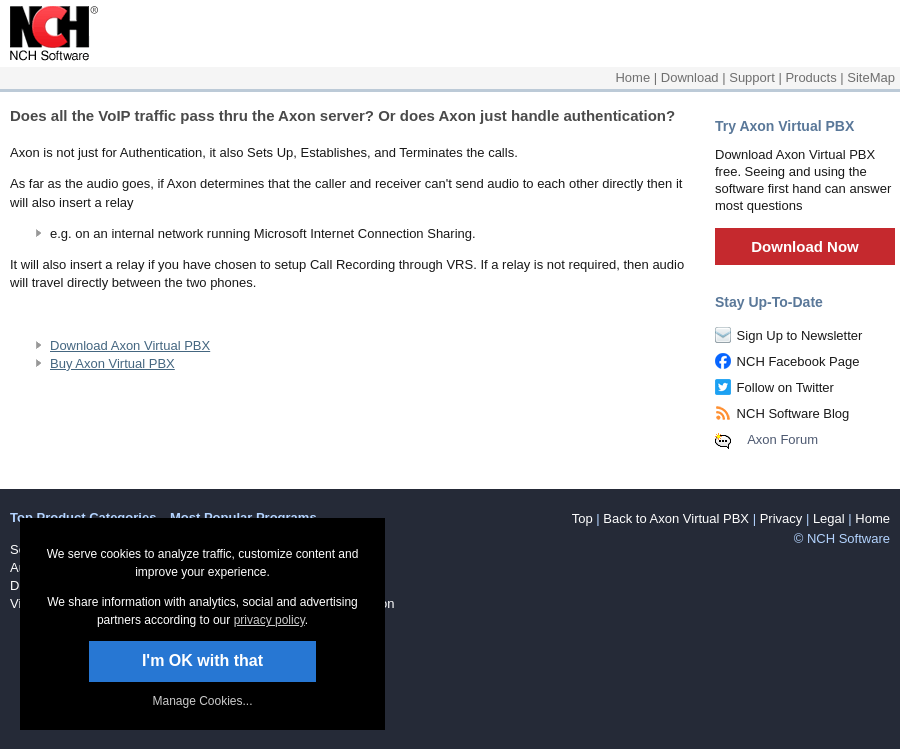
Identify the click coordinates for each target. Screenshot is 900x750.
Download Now (805, 246)
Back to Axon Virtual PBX (676, 518)
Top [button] (582, 518)
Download (690, 77)
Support (752, 77)
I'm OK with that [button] (202, 660)
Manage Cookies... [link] (202, 701)
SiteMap (871, 77)
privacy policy (269, 620)
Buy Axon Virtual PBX (112, 363)
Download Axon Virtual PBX (130, 345)
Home (632, 77)
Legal (829, 518)
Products (810, 77)
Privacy (781, 518)
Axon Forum (782, 439)
